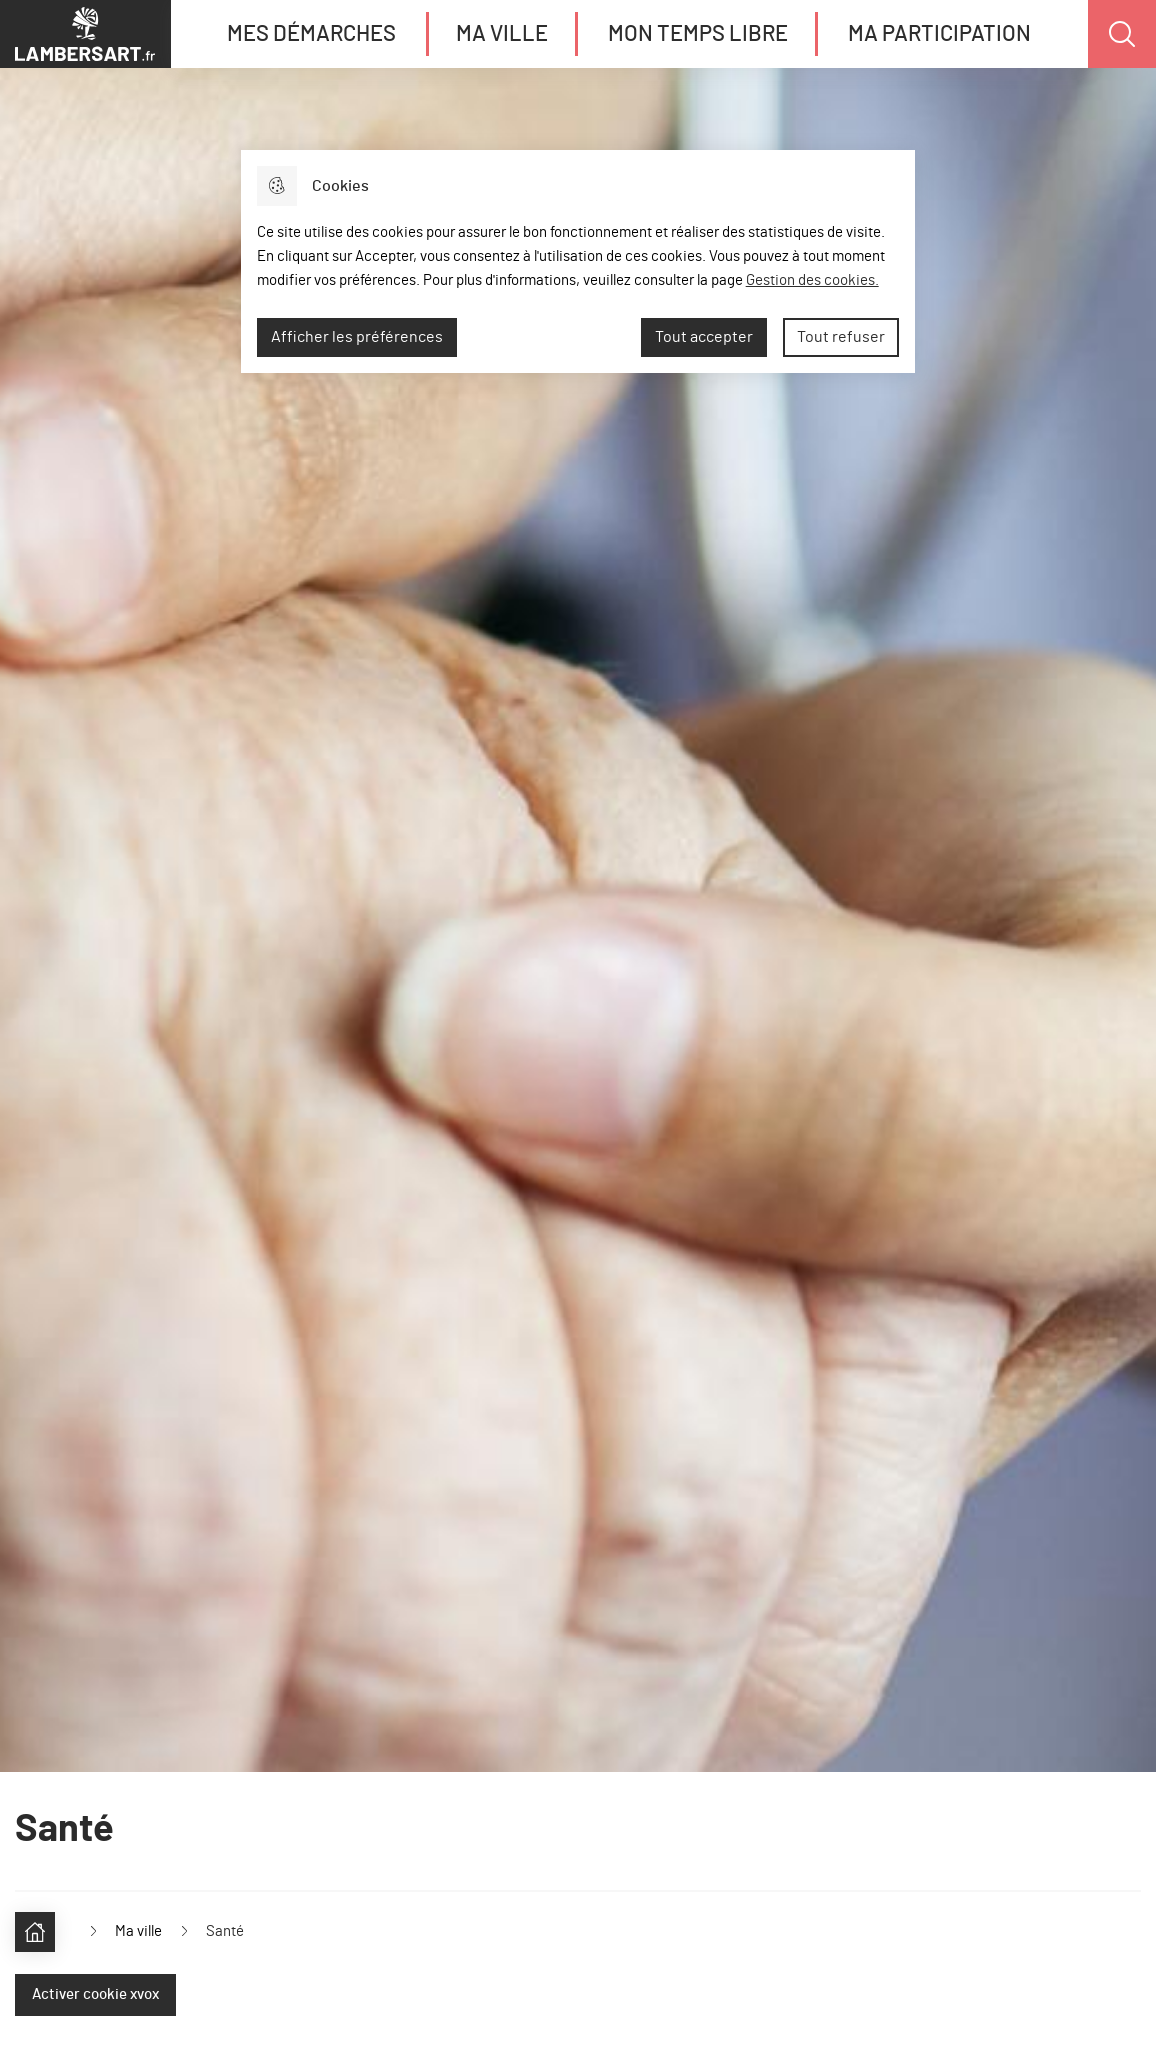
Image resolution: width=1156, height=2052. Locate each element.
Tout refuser (841, 337)
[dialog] (578, 261)
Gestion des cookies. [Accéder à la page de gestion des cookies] (812, 280)
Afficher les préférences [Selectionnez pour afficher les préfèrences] (357, 337)
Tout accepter (704, 337)
